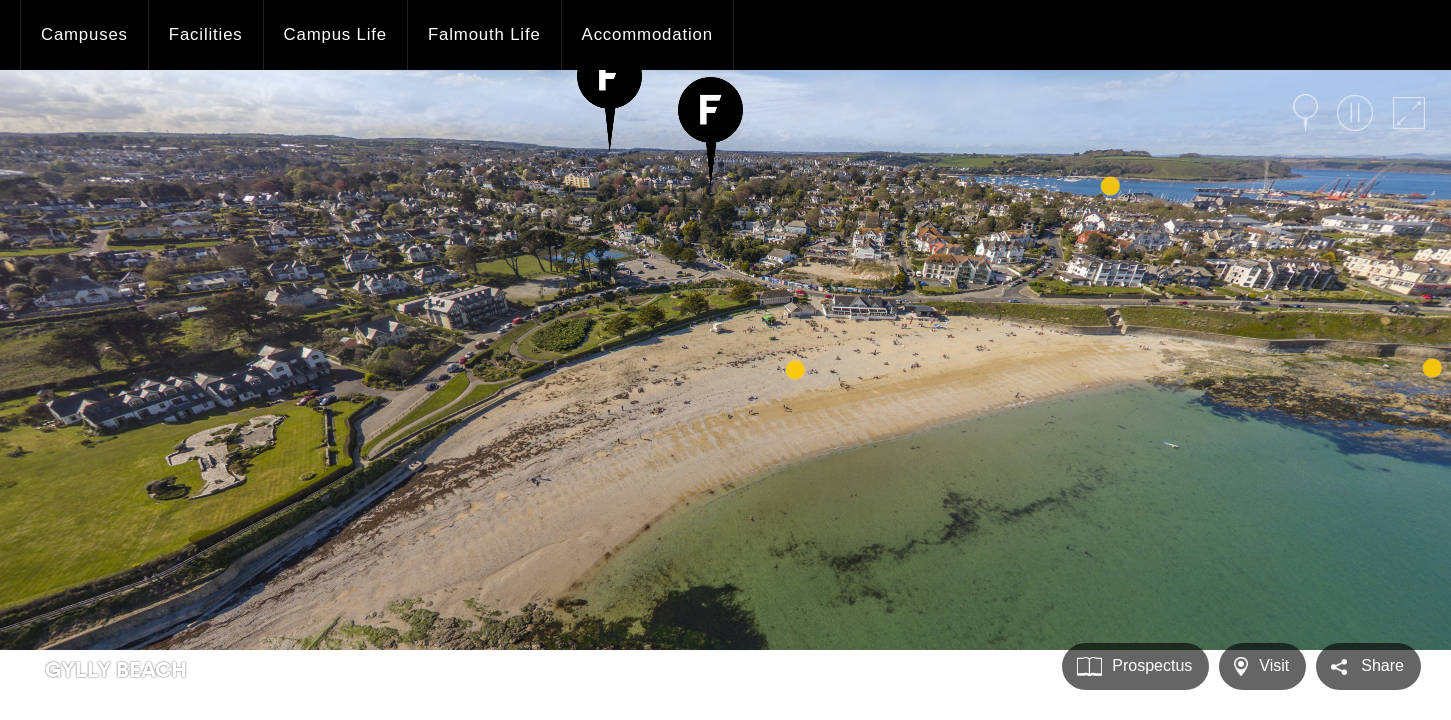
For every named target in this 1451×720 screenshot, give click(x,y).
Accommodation (647, 34)
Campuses (84, 34)
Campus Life (335, 34)
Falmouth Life (484, 34)
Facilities (206, 34)
